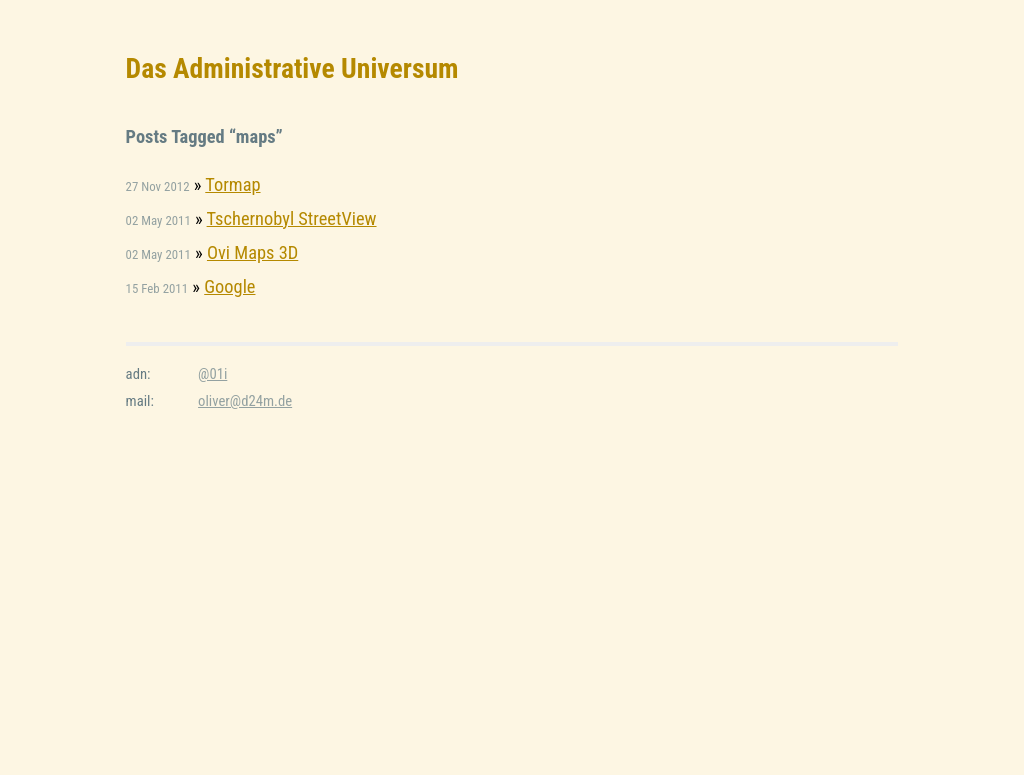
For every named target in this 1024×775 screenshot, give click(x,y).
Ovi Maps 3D (252, 252)
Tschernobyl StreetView (292, 218)
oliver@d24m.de (245, 401)
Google (229, 286)
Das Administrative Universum (292, 68)
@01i (212, 374)
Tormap (232, 184)
